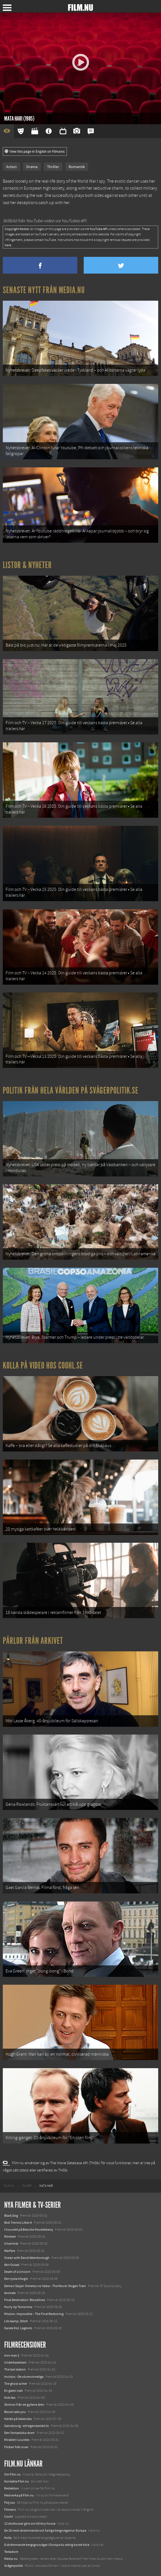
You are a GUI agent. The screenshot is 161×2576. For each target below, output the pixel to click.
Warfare (9, 2251)
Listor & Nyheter (27, 565)
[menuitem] (9, 2185)
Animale (10, 2293)
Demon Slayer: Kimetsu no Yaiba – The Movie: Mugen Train (45, 2286)
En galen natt (13, 2391)
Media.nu (11, 2559)
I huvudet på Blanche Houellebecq (28, 2229)
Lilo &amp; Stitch (16, 2321)
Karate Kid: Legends (18, 2328)
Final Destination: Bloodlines (24, 2300)
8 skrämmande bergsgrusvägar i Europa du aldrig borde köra (46, 2545)
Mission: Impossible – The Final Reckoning (34, 2314)
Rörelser (10, 2236)
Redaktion (11, 2488)
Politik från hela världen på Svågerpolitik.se (70, 1090)
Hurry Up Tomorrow (18, 2307)
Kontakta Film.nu (16, 2481)
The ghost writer (15, 2384)
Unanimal (11, 2243)
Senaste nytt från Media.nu (44, 290)
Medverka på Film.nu (19, 2495)
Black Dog (11, 2216)
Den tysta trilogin (16, 2279)
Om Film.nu (12, 2474)
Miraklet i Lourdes (16, 2440)
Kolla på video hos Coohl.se (43, 1365)
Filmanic (10, 2510)
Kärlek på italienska (18, 2419)
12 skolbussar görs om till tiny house (29, 2523)
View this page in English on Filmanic (35, 152)
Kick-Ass (9, 2398)
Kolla (7, 2538)
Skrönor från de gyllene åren (24, 2405)
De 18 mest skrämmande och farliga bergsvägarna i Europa (45, 2530)
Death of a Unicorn (17, 2272)
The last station (15, 2369)
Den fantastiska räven (19, 2433)
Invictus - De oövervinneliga (23, 2377)
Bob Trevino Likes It (18, 2223)
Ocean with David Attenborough (27, 2258)
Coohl (8, 2516)
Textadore (11, 2552)
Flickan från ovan (16, 2447)
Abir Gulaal (11, 2265)
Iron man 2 (11, 2355)
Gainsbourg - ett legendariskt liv (26, 2426)
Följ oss (9, 2503)
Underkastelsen (15, 2362)
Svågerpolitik (13, 2566)
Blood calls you (15, 2412)
